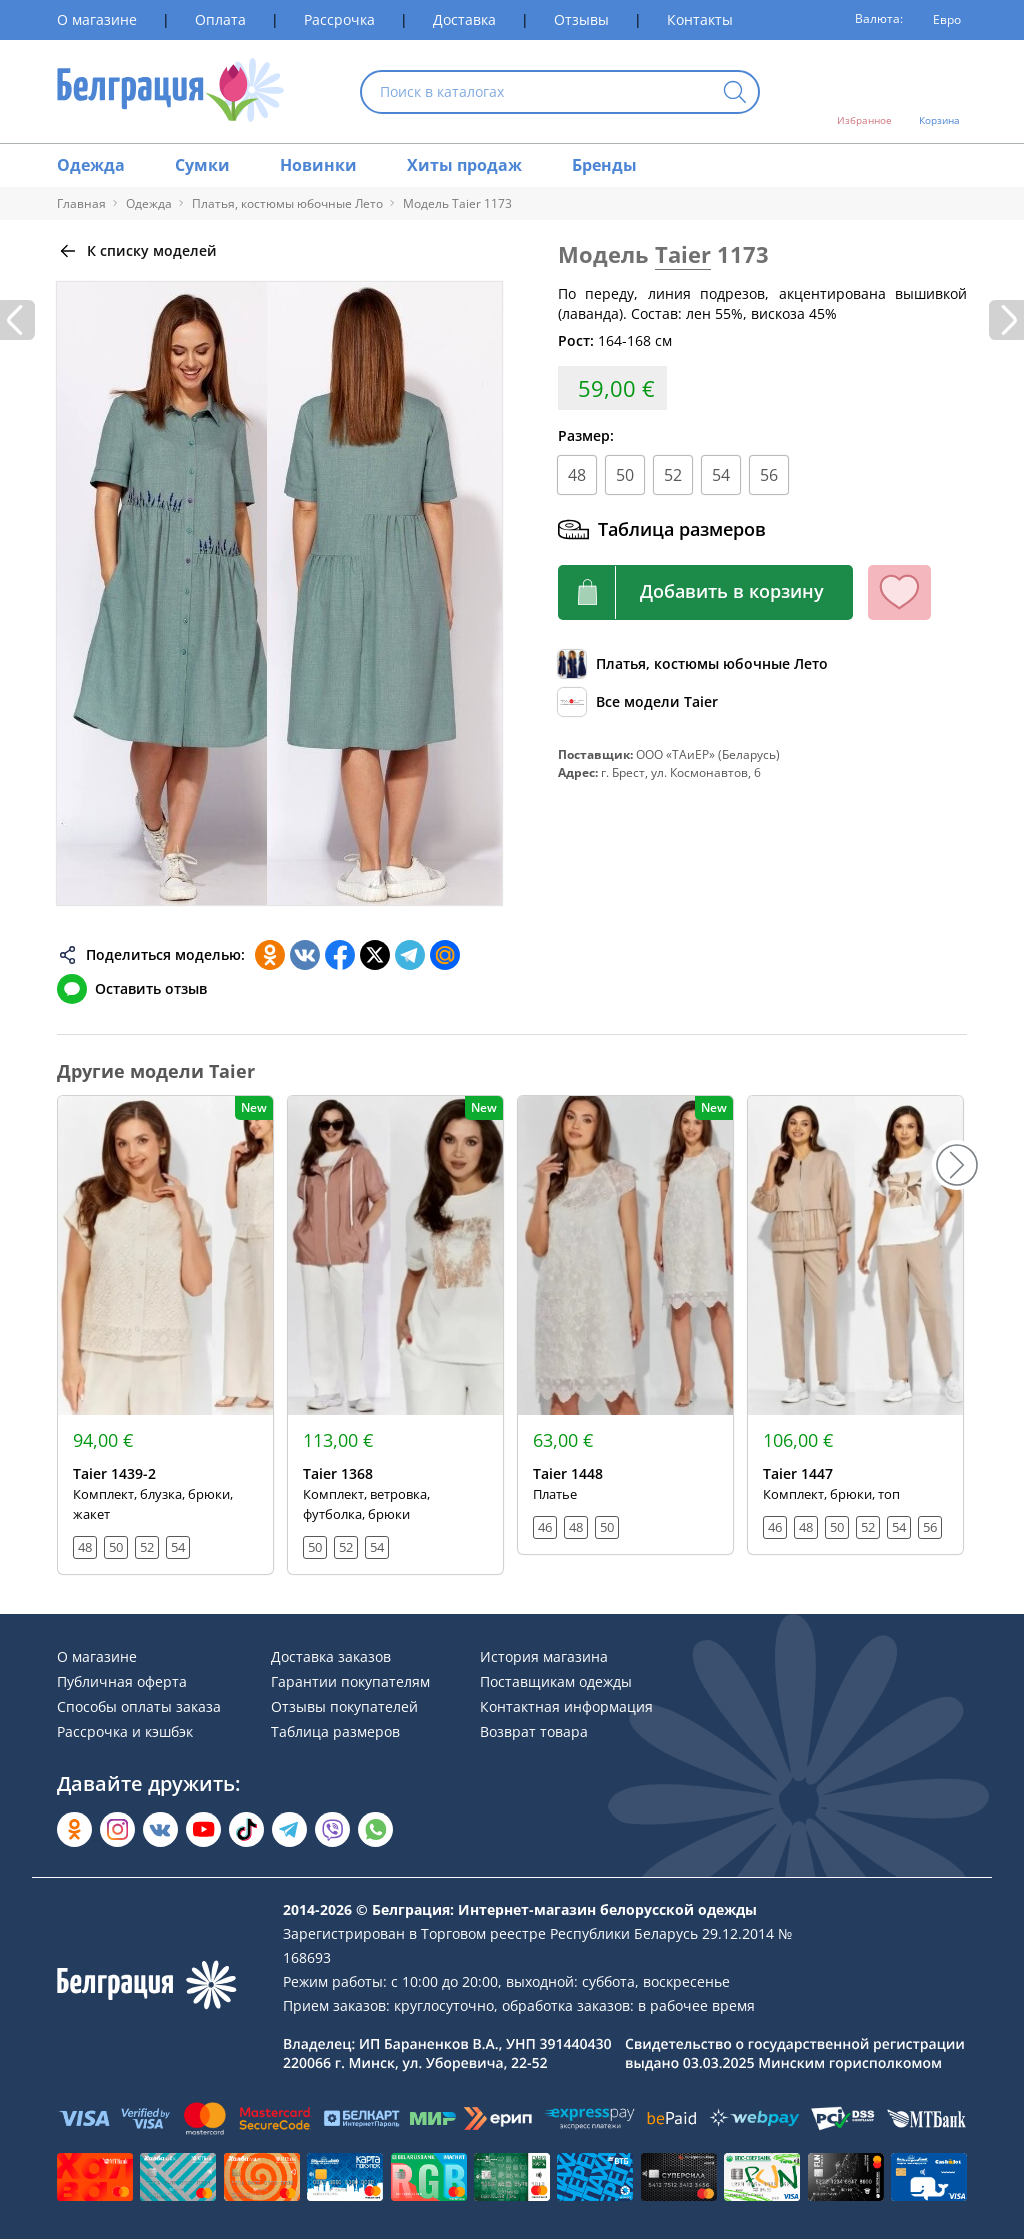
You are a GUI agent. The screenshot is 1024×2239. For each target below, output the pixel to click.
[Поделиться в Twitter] (375, 955)
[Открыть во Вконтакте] (160, 1829)
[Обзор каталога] (693, 664)
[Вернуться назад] (137, 251)
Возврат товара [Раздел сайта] (534, 1731)
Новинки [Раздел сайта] (318, 165)
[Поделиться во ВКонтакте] (305, 955)
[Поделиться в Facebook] (340, 955)
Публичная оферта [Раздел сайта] (122, 1681)
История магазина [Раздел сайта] (544, 1656)
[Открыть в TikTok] (246, 1829)
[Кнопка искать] (735, 93)
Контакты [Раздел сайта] (700, 19)
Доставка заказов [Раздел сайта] (331, 1656)
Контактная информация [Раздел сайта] (566, 1706)
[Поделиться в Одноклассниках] (270, 955)
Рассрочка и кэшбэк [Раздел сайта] (125, 1731)
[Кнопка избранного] (899, 592)
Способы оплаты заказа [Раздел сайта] (139, 1706)
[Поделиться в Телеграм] (410, 955)
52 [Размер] (673, 475)
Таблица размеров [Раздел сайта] (335, 1731)
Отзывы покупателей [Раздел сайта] (344, 1706)
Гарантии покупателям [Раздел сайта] (350, 1681)
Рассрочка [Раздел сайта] (339, 19)
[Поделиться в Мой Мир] (445, 955)
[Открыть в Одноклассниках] (74, 1829)
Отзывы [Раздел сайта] (581, 19)
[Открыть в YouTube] (203, 1829)
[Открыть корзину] (939, 92)
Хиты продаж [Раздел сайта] (464, 165)
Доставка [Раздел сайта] (464, 19)
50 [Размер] (625, 475)
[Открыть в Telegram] (289, 1829)
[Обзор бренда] (638, 702)
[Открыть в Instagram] (117, 1829)
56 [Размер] (769, 475)
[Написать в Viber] (332, 1829)
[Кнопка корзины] (705, 592)
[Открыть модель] (165, 1335)
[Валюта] (940, 20)
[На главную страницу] (170, 91)
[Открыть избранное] (864, 92)
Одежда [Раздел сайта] (91, 165)
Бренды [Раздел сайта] (604, 165)
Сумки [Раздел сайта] (202, 165)
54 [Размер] (721, 475)
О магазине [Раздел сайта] (97, 19)
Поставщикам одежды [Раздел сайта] (556, 1681)
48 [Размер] (577, 475)
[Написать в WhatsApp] (375, 1829)
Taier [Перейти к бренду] (683, 254)
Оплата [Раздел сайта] (220, 19)
